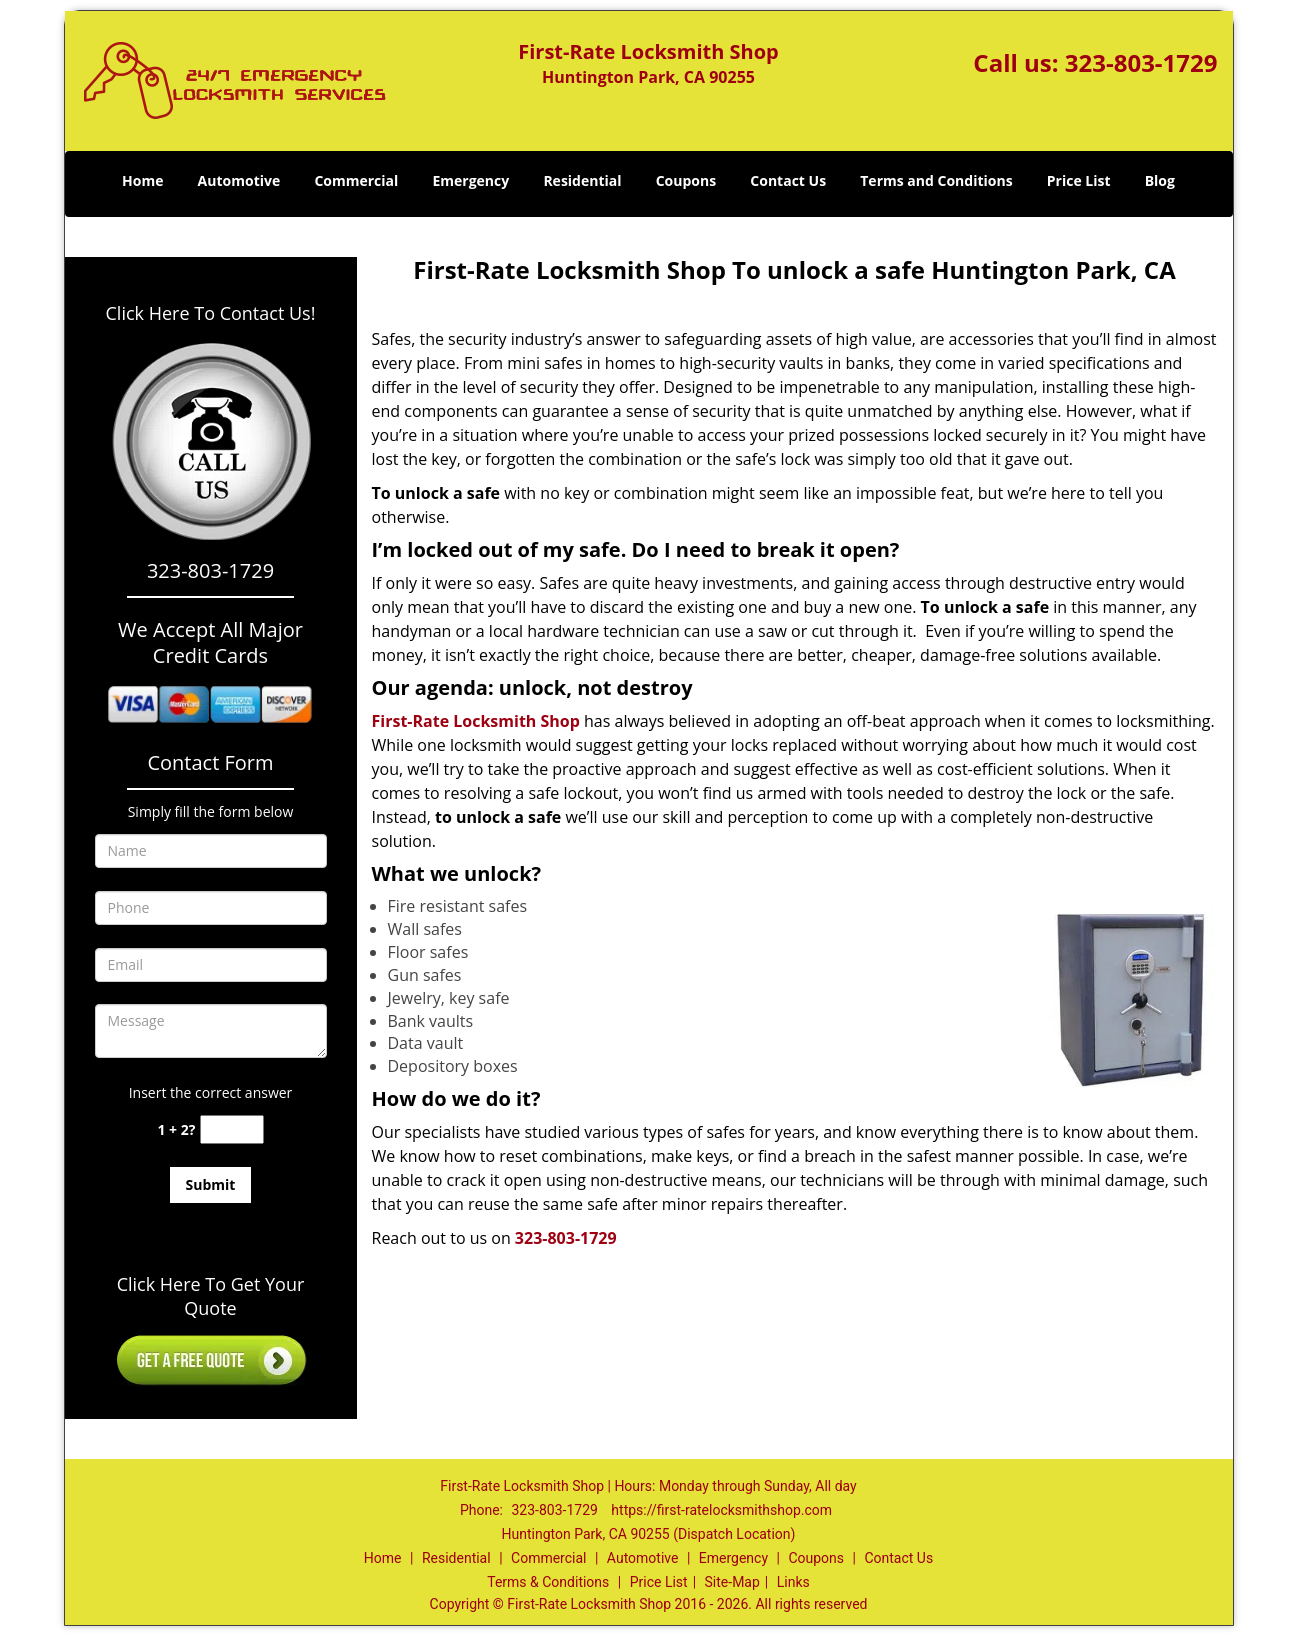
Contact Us (788, 180)
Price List (1079, 180)
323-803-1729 (1141, 62)
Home (142, 180)
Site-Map (732, 1582)
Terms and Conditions (936, 180)
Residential (582, 180)
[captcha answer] (232, 1129)
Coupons (686, 180)
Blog (1160, 180)
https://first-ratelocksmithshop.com (721, 1510)
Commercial (356, 180)
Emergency (470, 180)
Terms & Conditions (548, 1582)
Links (793, 1582)
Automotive (239, 180)
